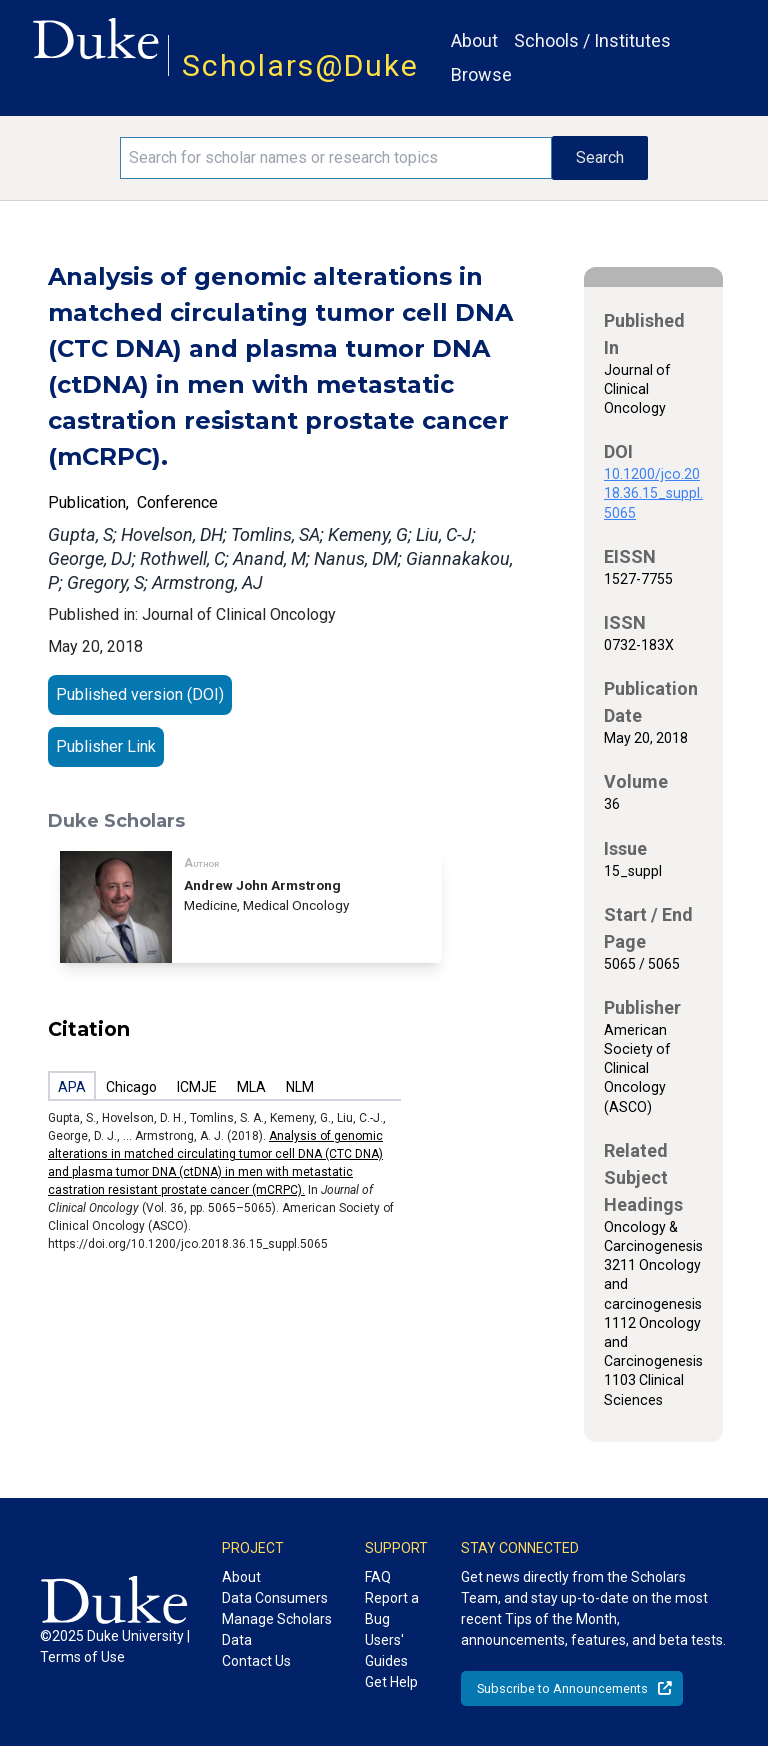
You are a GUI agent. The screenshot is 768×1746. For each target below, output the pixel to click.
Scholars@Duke (300, 65)
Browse (481, 74)
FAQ (378, 1577)
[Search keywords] (336, 158)
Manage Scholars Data (277, 1629)
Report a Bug (392, 1608)
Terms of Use (82, 1657)
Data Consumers (275, 1598)
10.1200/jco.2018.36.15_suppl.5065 (653, 493)
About (474, 40)
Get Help (391, 1682)
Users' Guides (386, 1650)
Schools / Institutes (592, 40)
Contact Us (256, 1661)
